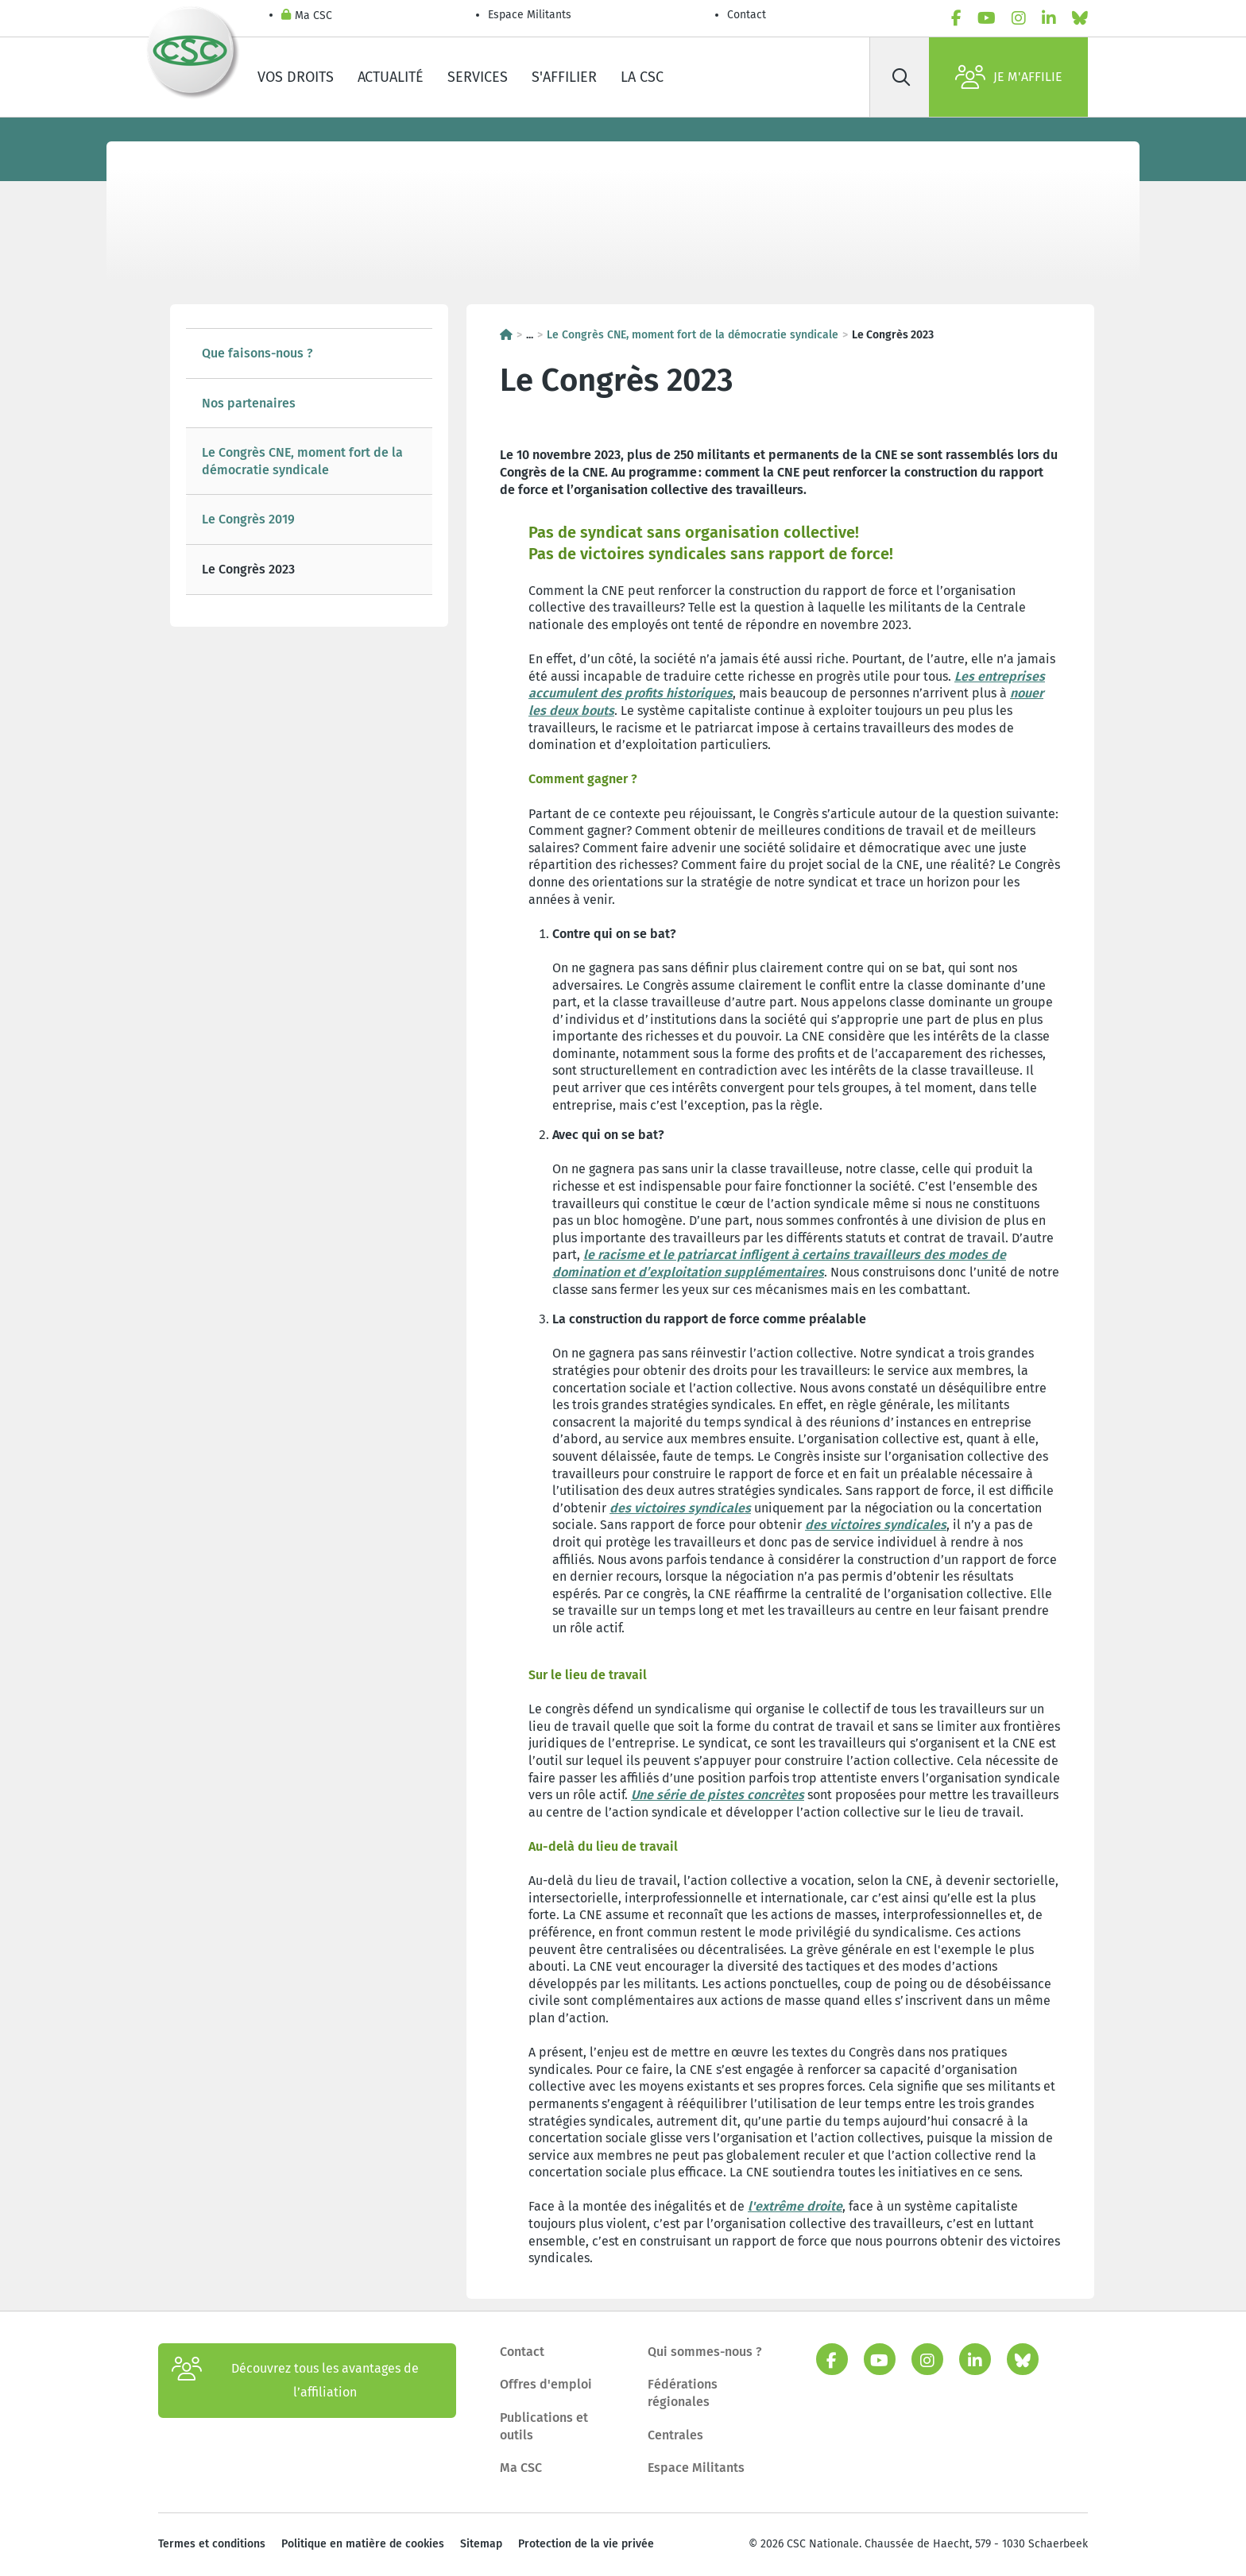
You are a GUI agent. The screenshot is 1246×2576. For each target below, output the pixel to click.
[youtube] (986, 18)
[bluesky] (1080, 18)
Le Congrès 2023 (248, 569)
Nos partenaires (249, 403)
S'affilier (564, 77)
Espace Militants (529, 14)
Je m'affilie (1008, 77)
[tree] (309, 461)
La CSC (642, 77)
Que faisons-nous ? (257, 353)
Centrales (675, 2435)
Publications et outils (544, 2426)
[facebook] (956, 18)
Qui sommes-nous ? (705, 2351)
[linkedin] (1049, 18)
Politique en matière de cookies (362, 2544)
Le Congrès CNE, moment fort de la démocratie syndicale (302, 461)
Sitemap (481, 2544)
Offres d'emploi (546, 2384)
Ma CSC (306, 16)
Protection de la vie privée (586, 2544)
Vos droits (295, 77)
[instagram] (1019, 18)
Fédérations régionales (683, 2393)
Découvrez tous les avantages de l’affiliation (295, 2380)
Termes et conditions (211, 2544)
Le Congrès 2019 (248, 519)
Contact (746, 14)
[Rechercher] (901, 77)
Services (477, 77)
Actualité (391, 77)
